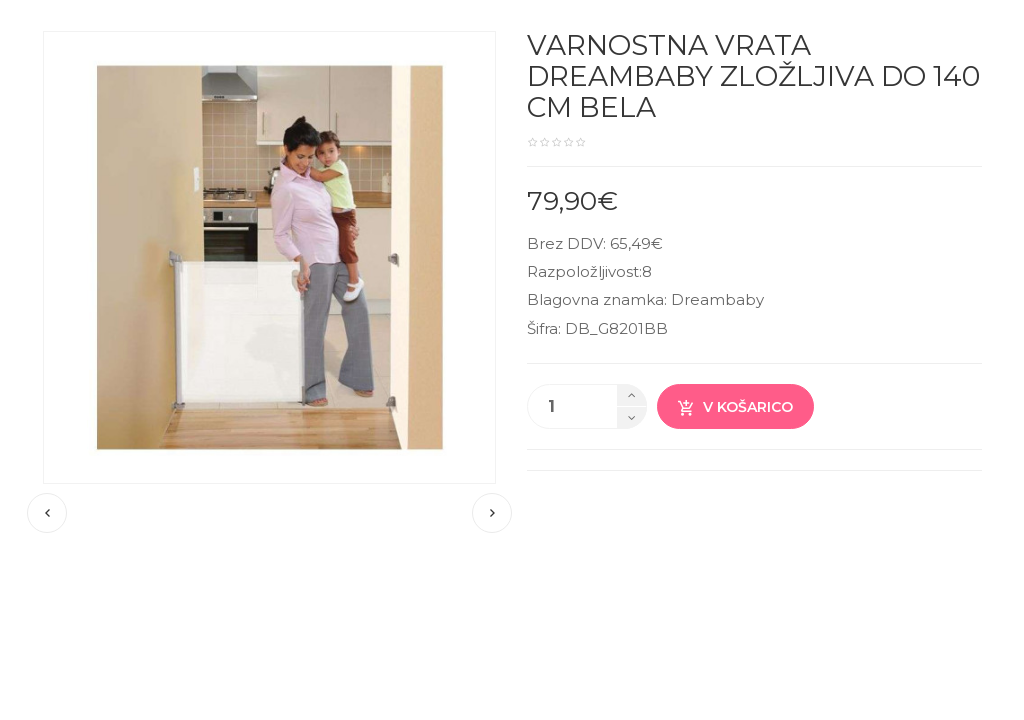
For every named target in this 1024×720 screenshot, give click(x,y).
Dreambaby (717, 299)
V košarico (735, 407)
